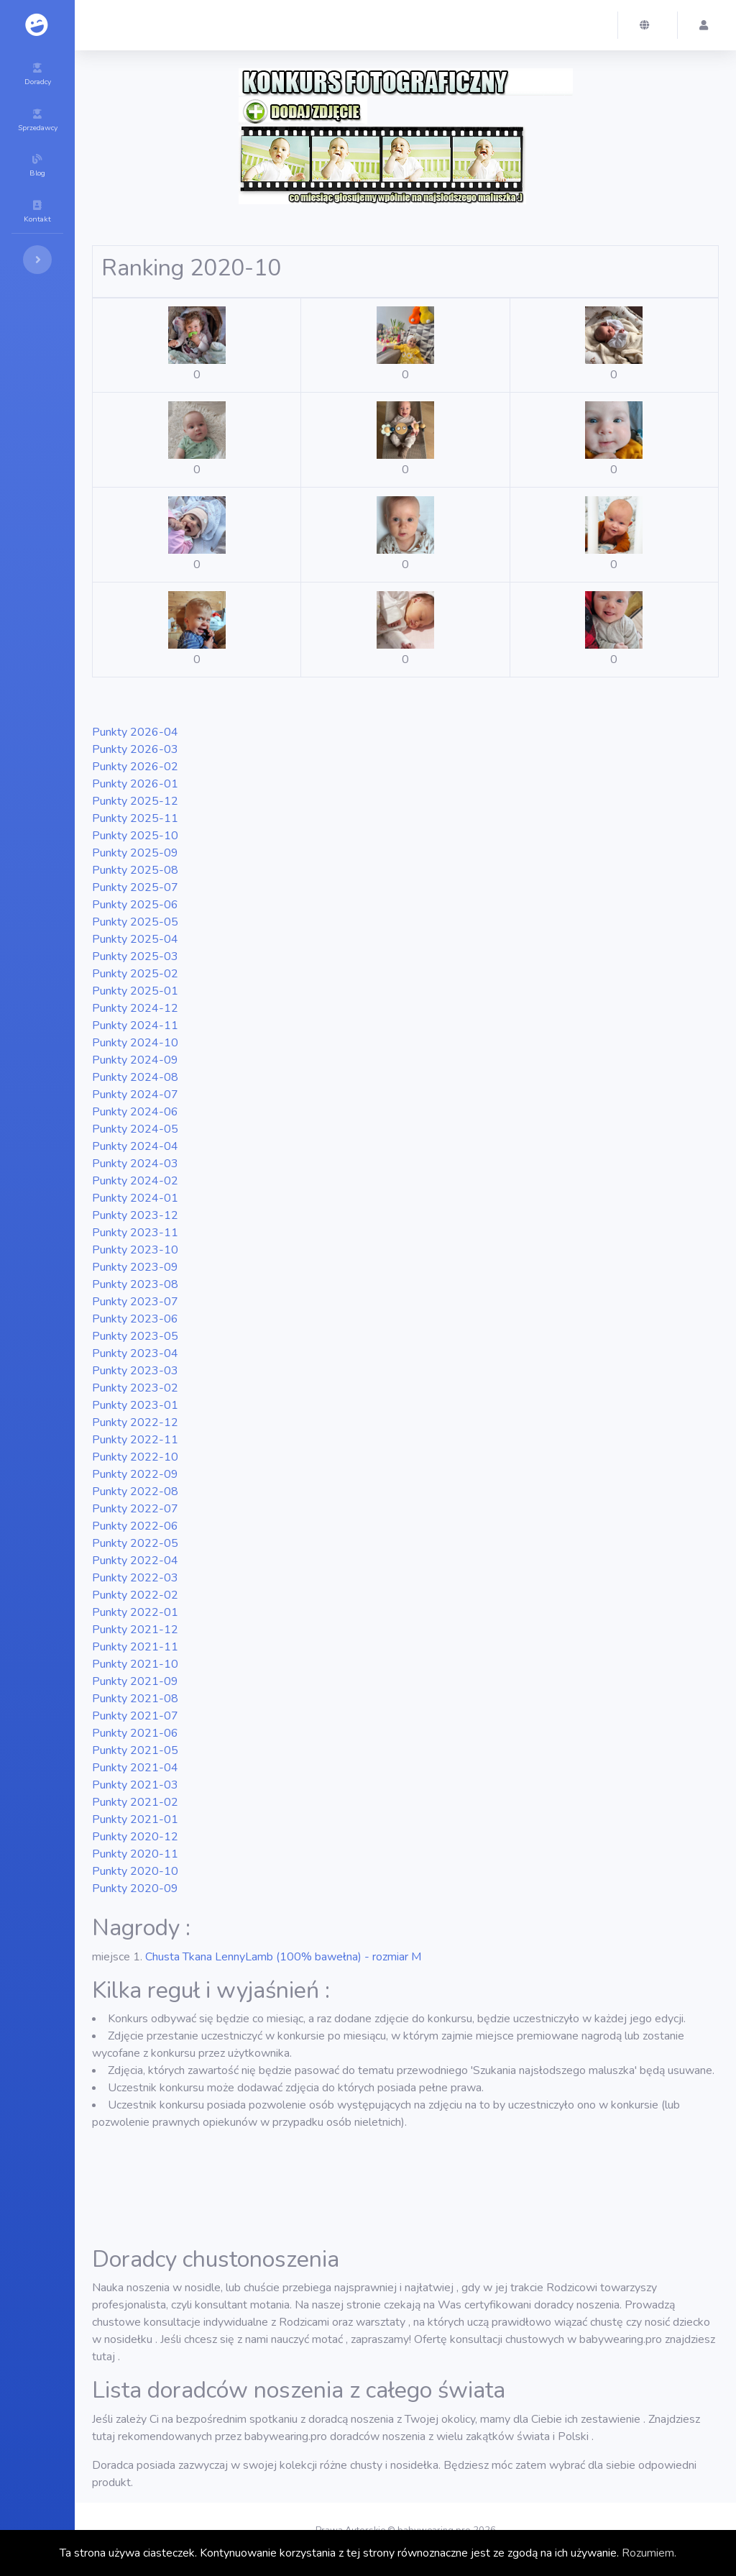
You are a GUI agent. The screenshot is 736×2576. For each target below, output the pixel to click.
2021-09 (135, 1681)
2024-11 (135, 1025)
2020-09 (135, 1888)
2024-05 (135, 1129)
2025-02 (135, 974)
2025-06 (135, 905)
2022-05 (135, 1543)
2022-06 (135, 1526)
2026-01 (135, 784)
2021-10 (135, 1664)
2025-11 (135, 818)
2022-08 (135, 1491)
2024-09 (135, 1060)
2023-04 (135, 1353)
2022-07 (135, 1509)
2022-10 (135, 1457)
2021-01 (135, 1819)
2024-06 (135, 1112)
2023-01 (135, 1405)
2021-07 (135, 1716)
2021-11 (135, 1647)
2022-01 (135, 1612)
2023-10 (135, 1250)
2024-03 (135, 1163)
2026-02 (135, 767)
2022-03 (135, 1578)
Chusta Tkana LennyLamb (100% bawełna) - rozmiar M (283, 1957)
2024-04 (135, 1146)
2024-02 (135, 1181)
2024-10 (135, 1043)
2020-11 (135, 1854)
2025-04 (135, 939)
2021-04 (135, 1768)
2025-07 (135, 887)
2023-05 (135, 1336)
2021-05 (135, 1750)
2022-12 (135, 1422)
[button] (648, 25)
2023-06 (135, 1319)
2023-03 (135, 1371)
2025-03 (135, 956)
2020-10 (135, 1871)
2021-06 (135, 1733)
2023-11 (135, 1233)
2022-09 (135, 1474)
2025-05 (135, 922)
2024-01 (135, 1198)
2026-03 (135, 749)
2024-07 (135, 1094)
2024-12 (135, 1008)
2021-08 (135, 1699)
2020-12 (135, 1837)
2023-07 (135, 1302)
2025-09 (135, 853)
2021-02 (135, 1802)
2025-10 (135, 836)
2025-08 (135, 870)
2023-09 (135, 1267)
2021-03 (135, 1785)
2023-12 (135, 1215)
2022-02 (135, 1595)
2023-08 (135, 1284)
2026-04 (135, 732)
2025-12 (135, 801)
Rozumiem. (649, 2553)
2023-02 (135, 1388)
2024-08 (135, 1077)
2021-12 (135, 1630)
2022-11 (135, 1440)
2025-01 (135, 991)
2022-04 (135, 1560)
